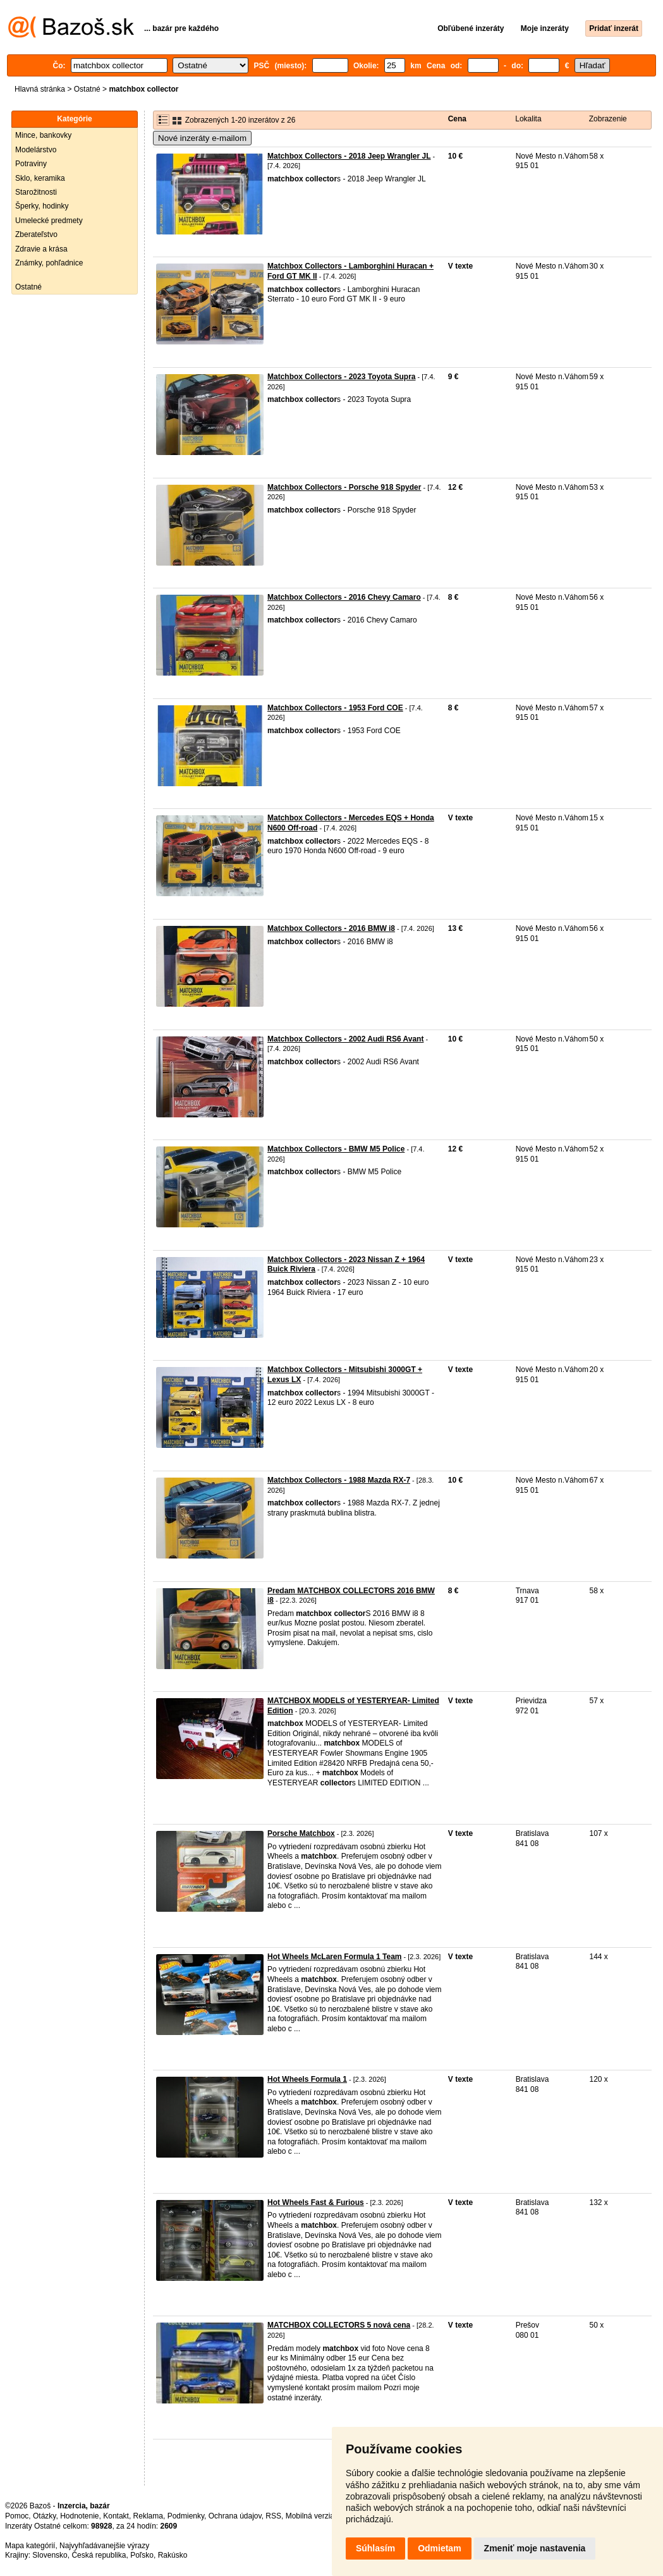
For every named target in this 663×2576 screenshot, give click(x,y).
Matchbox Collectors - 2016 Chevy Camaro (344, 597)
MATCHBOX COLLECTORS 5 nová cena (338, 2325)
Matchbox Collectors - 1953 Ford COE (335, 707)
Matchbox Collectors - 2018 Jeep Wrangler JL (349, 156)
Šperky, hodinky (42, 206)
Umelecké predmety (49, 220)
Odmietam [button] (439, 2548)
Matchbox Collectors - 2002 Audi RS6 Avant (345, 1039)
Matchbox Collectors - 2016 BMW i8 (331, 928)
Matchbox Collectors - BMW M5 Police (335, 1149)
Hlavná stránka (40, 89)
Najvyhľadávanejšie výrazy (104, 2545)
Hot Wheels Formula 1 (307, 2079)
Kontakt (116, 2516)
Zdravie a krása (41, 249)
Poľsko (142, 2555)
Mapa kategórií (30, 2545)
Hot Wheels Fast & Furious (315, 2202)
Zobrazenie (608, 118)
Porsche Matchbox (301, 1833)
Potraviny (31, 163)
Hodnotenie (79, 2516)
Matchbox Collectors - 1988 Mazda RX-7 (338, 1480)
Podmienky (185, 2516)
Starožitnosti (36, 192)
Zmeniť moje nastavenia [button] (535, 2548)
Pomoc (16, 2516)
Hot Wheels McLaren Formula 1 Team (334, 1956)
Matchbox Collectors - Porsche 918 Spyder (344, 487)
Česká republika (98, 2555)
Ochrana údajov (235, 2516)
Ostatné (87, 89)
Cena (457, 118)
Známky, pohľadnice (49, 262)
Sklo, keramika (40, 178)
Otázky (44, 2516)
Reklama (148, 2516)
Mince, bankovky (43, 135)
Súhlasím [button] (375, 2548)
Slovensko (49, 2555)
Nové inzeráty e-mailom (202, 138)
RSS (273, 2516)
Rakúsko (173, 2555)
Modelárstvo (35, 149)
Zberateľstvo (36, 234)
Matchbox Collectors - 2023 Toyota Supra (341, 376)
